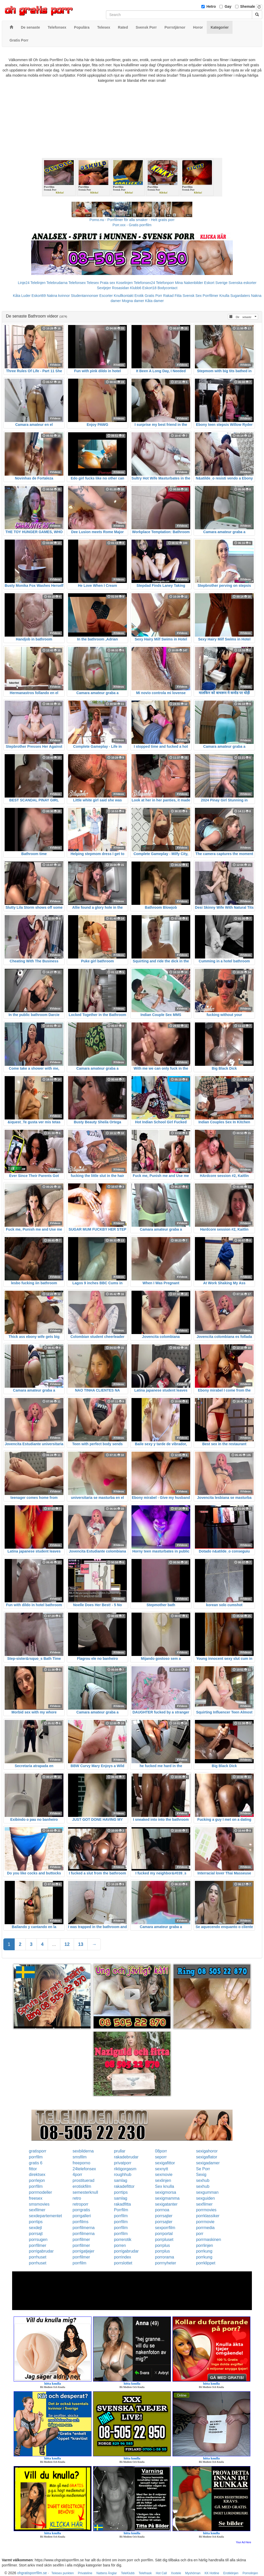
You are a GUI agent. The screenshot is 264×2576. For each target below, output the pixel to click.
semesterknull (85, 2192)
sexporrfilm (165, 2227)
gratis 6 (35, 2163)
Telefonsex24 (144, 283)
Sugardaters (240, 296)
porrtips (121, 2192)
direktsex (37, 2174)
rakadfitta (122, 2204)
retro (77, 2198)
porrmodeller (40, 2192)
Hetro (211, 6)
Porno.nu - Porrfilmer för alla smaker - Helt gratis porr (132, 220)
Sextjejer (104, 288)
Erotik (139, 296)
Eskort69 (38, 296)
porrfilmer (81, 2239)
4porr (77, 2174)
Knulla (224, 296)
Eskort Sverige (216, 283)
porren (120, 2245)
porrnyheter (165, 2263)
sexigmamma (167, 2198)
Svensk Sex (192, 296)
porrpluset (164, 2239)
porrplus (162, 2245)
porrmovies (206, 2210)
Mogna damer (133, 301)
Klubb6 (135, 288)
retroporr (80, 2204)
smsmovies (39, 2204)
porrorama (164, 2257)
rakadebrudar (126, 2157)
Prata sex (107, 283)
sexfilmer (204, 2204)
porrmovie (205, 2222)
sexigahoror (207, 2151)
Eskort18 (149, 288)
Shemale (247, 6)
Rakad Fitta (172, 296)
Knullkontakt (123, 296)
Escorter (106, 296)
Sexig (201, 2174)
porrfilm (36, 2157)
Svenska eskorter (243, 283)
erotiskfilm (82, 2186)
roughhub (122, 2174)
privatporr (122, 2163)
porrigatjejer (83, 2251)
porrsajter (163, 2216)
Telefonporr (165, 283)
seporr (161, 2157)
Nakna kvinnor (58, 296)
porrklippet (205, 2263)
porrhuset (37, 2257)
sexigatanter (166, 2204)
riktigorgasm (125, 2169)
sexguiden (205, 2198)
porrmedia (205, 2227)
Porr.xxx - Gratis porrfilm (132, 225)
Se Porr (203, 2169)
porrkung (204, 2251)
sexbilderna (83, 2151)
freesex (35, 2198)
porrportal (163, 2233)
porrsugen (38, 2239)
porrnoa (162, 2210)
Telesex (93, 283)
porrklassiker (207, 2216)
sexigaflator (206, 2157)
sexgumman (207, 2192)
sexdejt (35, 2227)
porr (199, 2233)
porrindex (122, 2257)
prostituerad (84, 2180)
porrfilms (80, 2222)
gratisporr (37, 2151)
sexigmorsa (165, 2192)
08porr (161, 2151)
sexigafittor (165, 2163)
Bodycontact (167, 288)
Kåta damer (154, 301)
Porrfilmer (210, 296)
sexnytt (161, 2169)
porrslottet (123, 2263)
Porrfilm (121, 2210)
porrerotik (122, 2239)
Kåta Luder (22, 296)
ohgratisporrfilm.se (32, 2573)
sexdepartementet (45, 2216)
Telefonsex (77, 283)
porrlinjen (204, 2245)
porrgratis (81, 2210)
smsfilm (80, 2157)
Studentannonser (84, 296)
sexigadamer (208, 2163)
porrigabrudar (41, 2251)
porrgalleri (82, 2216)
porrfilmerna (84, 2227)
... (54, 1944)
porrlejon (37, 2180)
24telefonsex (84, 2169)
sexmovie (163, 2174)
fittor (33, 2169)
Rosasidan (120, 288)
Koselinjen (124, 283)
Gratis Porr (153, 296)
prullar (119, 2151)
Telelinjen (37, 283)
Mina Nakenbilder (189, 283)
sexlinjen (163, 2180)
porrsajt (36, 2233)
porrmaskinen (208, 2239)
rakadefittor (124, 2186)
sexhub (202, 2180)
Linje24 (23, 283)
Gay (228, 6)
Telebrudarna (57, 283)
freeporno (81, 2163)
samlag (120, 2180)
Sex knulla (164, 2186)
